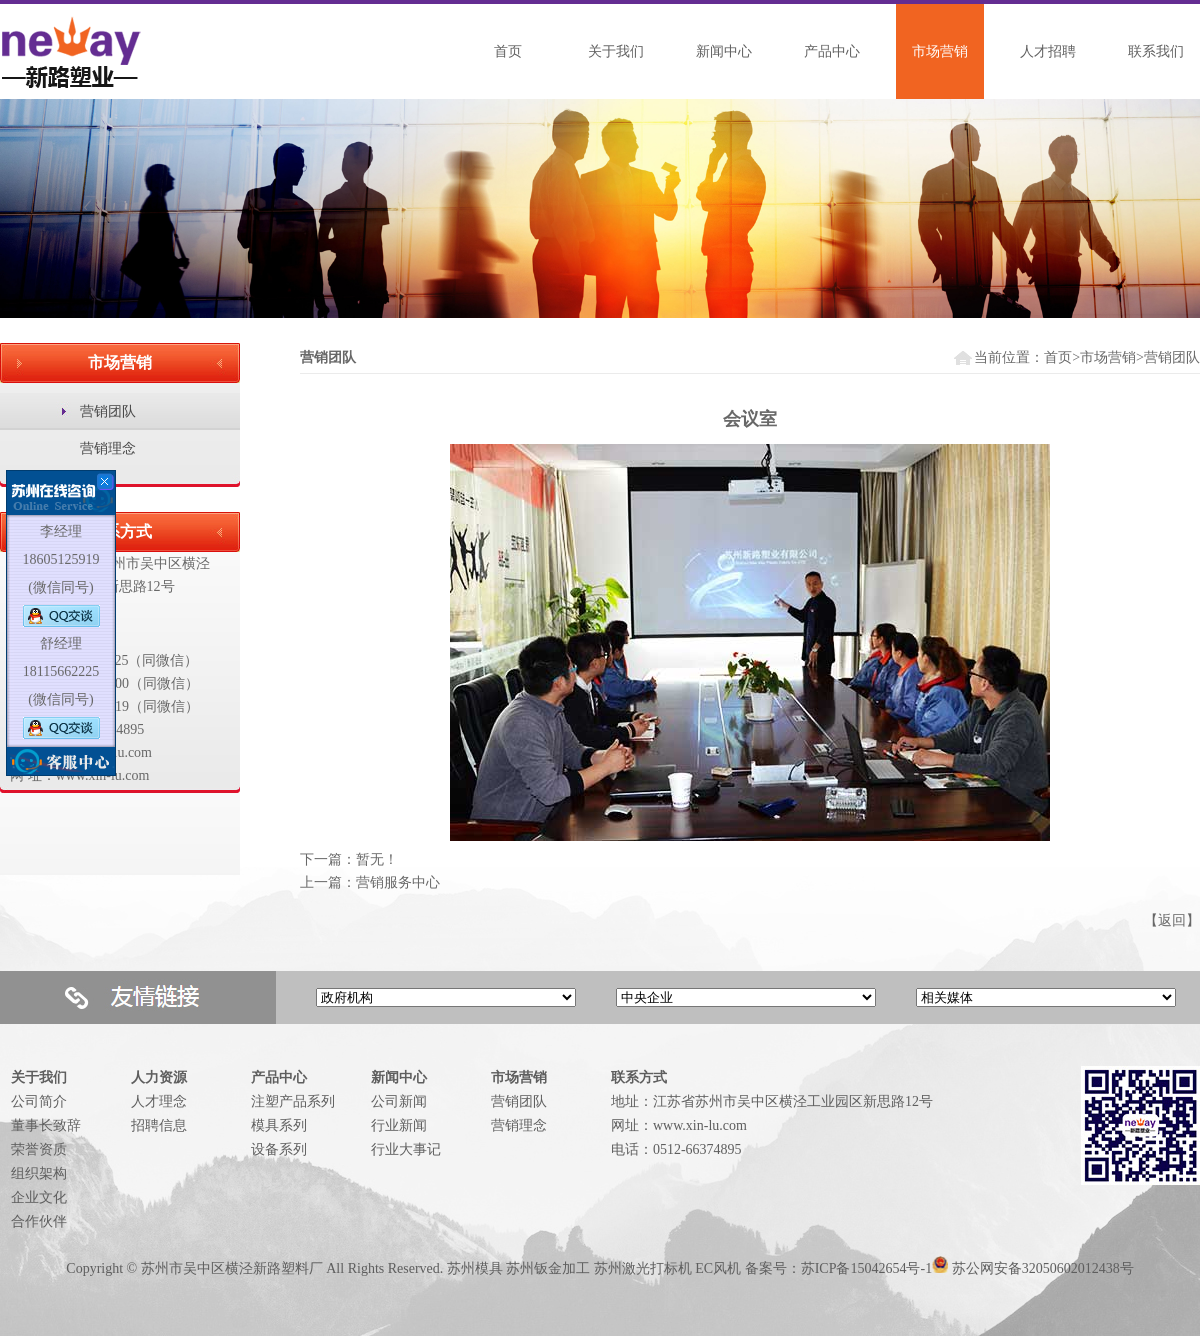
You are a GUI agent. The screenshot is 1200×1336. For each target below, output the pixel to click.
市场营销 (940, 51)
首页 (508, 51)
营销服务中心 (398, 882)
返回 (1172, 920)
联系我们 (1156, 51)
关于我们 (616, 51)
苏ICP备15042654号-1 (866, 1268)
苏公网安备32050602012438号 (1043, 1268)
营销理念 (108, 448)
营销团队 (108, 411)
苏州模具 (475, 1268)
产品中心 (832, 51)
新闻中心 (724, 51)
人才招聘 (1048, 51)
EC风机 (718, 1268)
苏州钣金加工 (548, 1268)
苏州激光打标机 (643, 1268)
